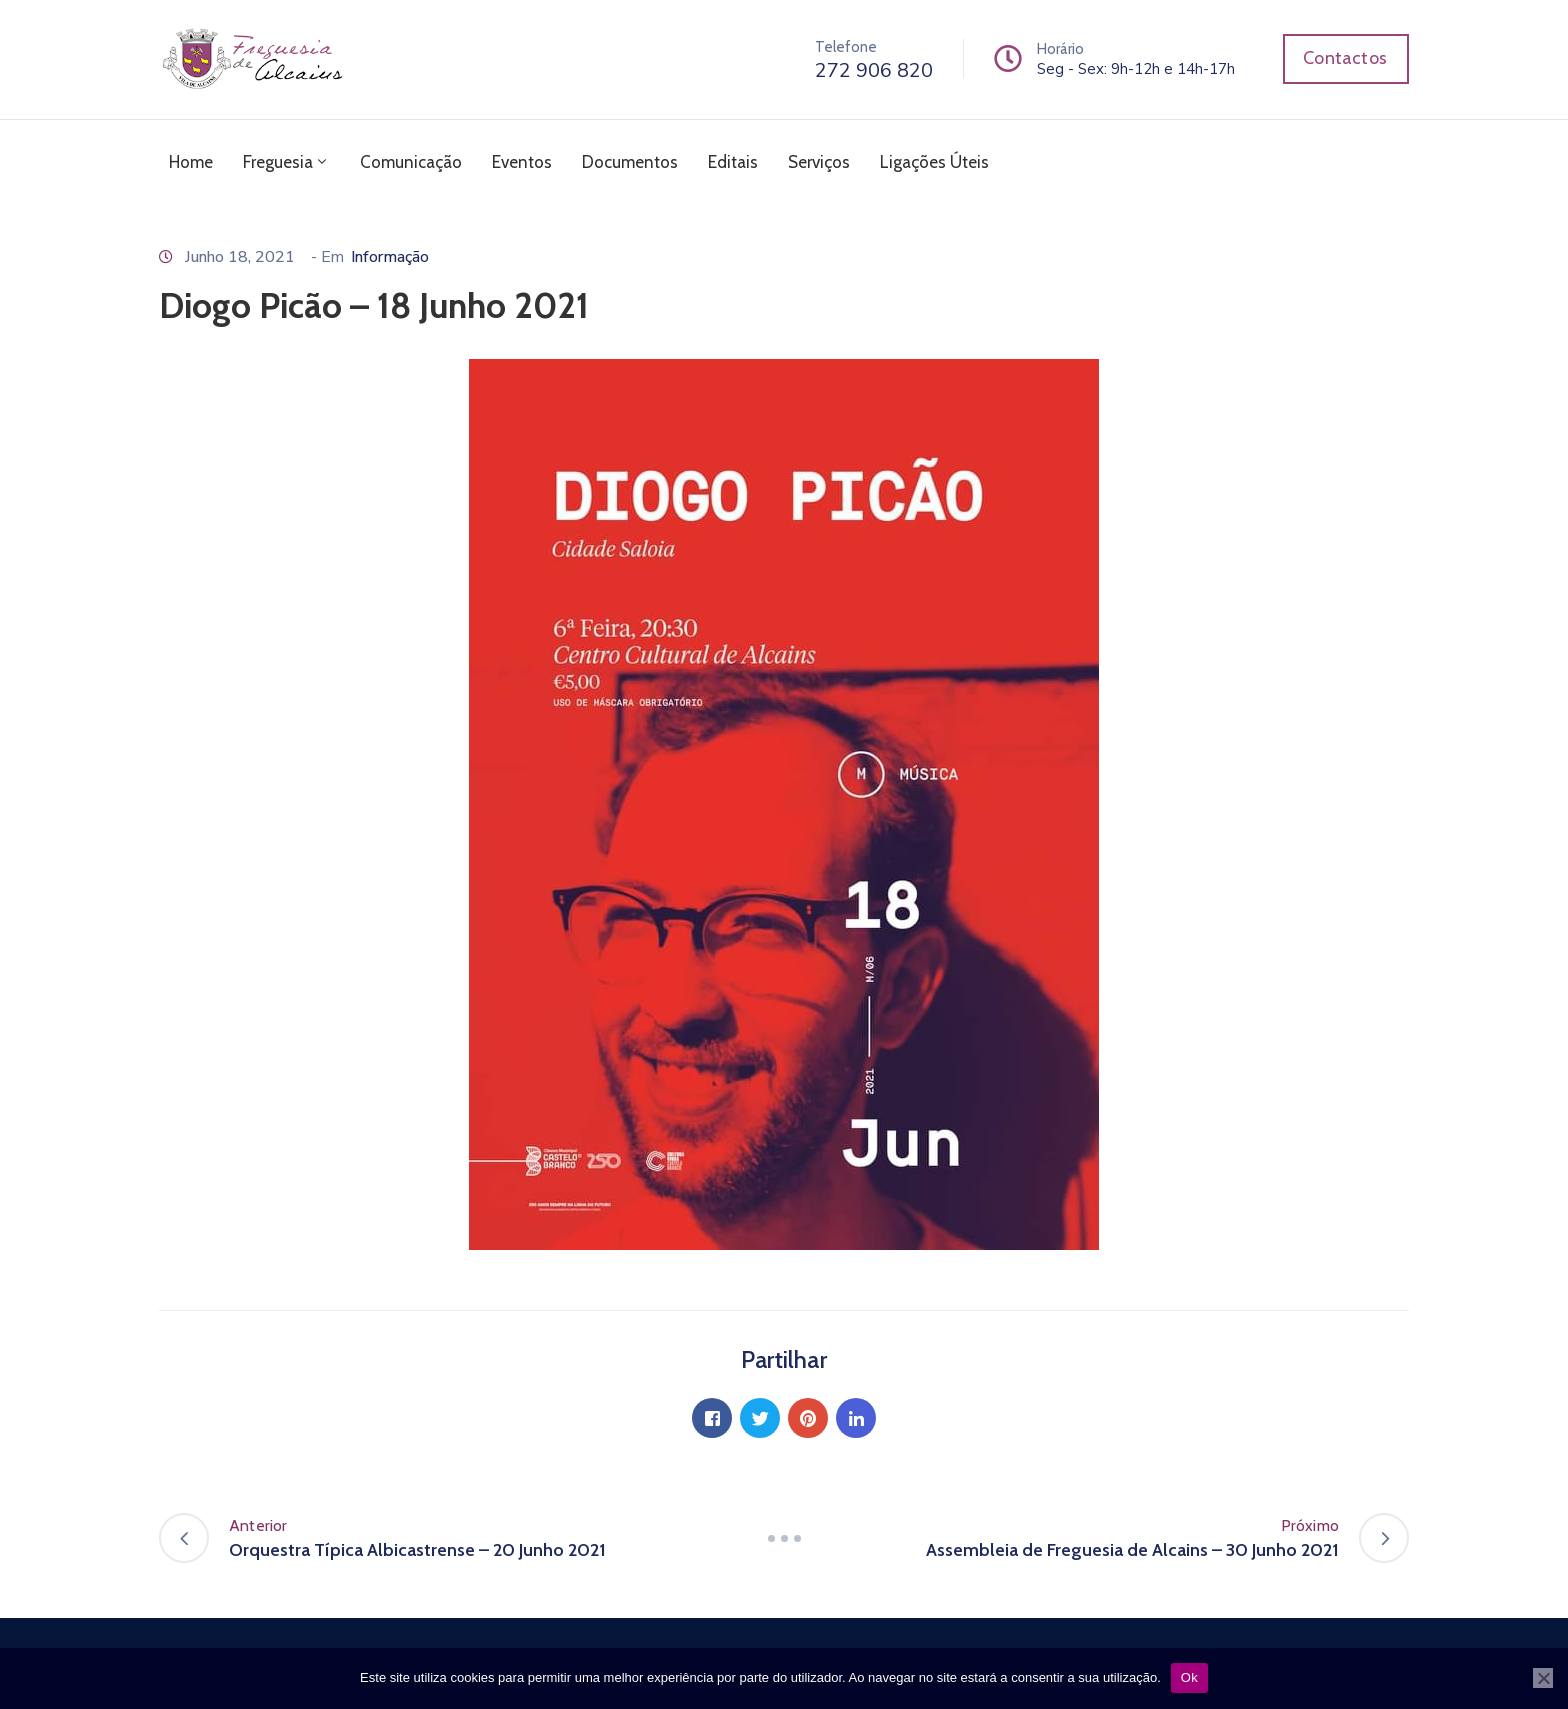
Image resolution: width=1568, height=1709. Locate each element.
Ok (1189, 1677)
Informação (390, 257)
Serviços (819, 162)
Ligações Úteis (934, 162)
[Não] (1543, 1678)
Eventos (522, 162)
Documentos (630, 162)
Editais (733, 162)
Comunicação (411, 162)
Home (191, 162)
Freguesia (286, 162)
